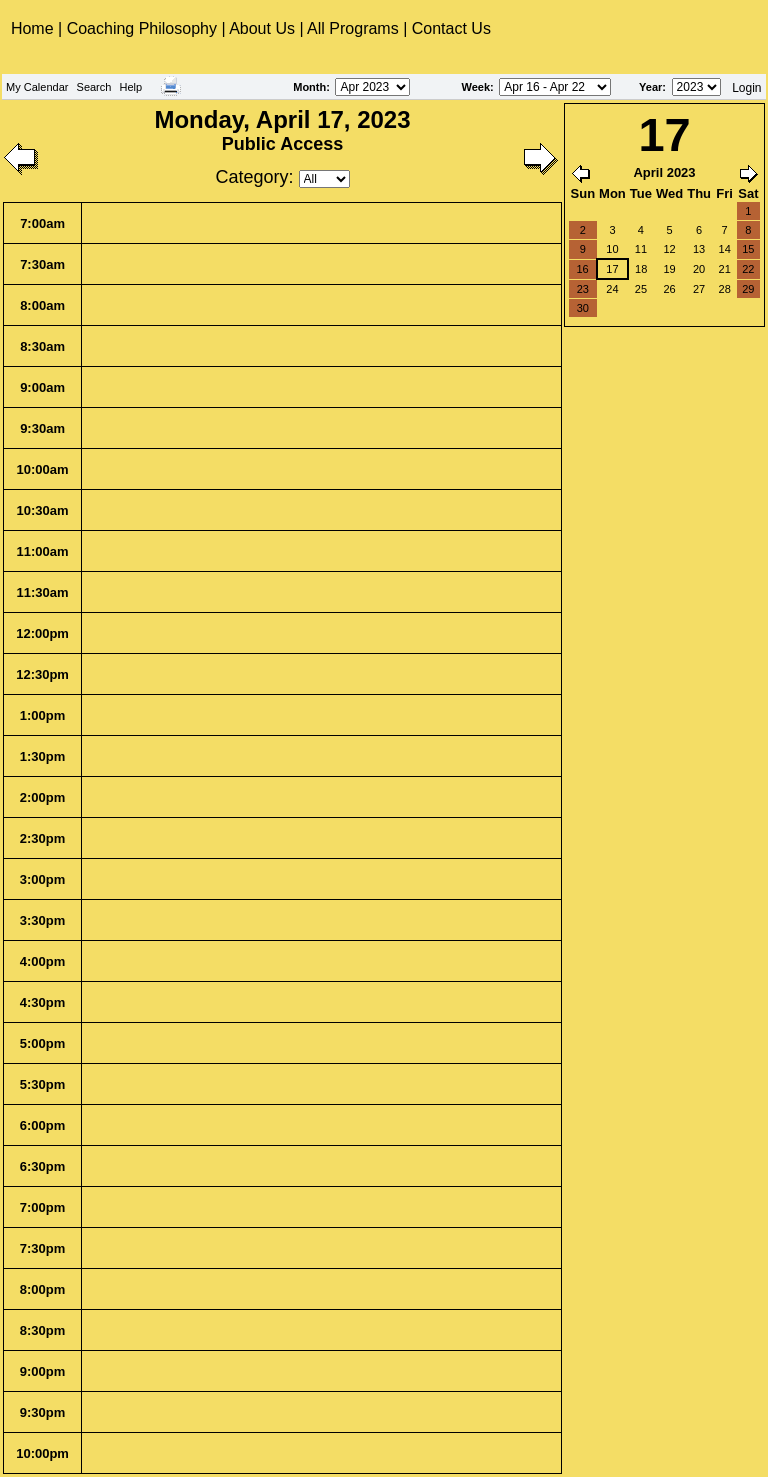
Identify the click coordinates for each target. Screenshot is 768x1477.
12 (669, 249)
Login (746, 88)
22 (748, 269)
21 (725, 269)
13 (699, 249)
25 (641, 289)
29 (748, 289)
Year (650, 87)
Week (476, 87)
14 (725, 249)
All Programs (353, 28)
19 (669, 269)
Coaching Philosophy (142, 28)
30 (583, 308)
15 (748, 249)
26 (669, 289)
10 (612, 249)
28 (725, 289)
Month (309, 87)
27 (699, 289)
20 (699, 269)
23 (583, 289)
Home (34, 28)
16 (582, 269)
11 (641, 249)
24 (612, 289)
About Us (262, 28)
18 (641, 269)
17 (612, 269)
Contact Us (451, 28)
